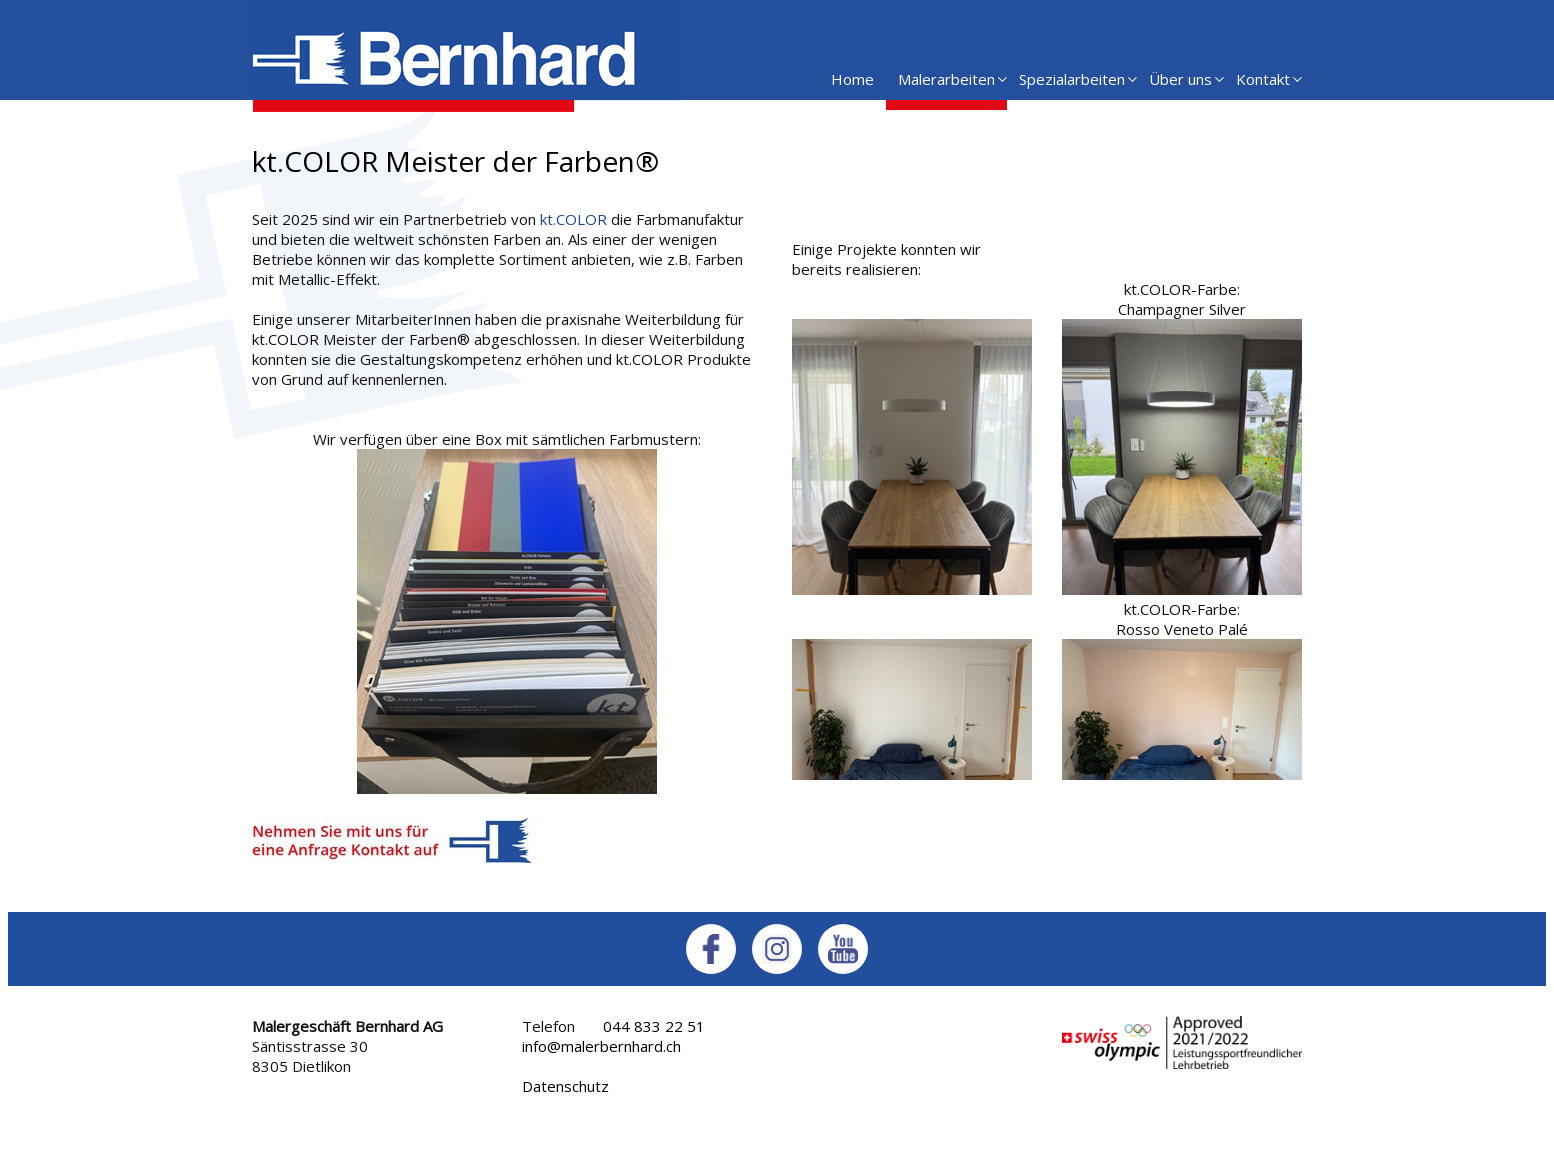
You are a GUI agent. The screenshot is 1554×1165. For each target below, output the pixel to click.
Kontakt (1263, 79)
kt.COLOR (573, 219)
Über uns (1180, 79)
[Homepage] (467, 106)
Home (852, 79)
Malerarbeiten (946, 79)
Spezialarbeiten (1072, 79)
